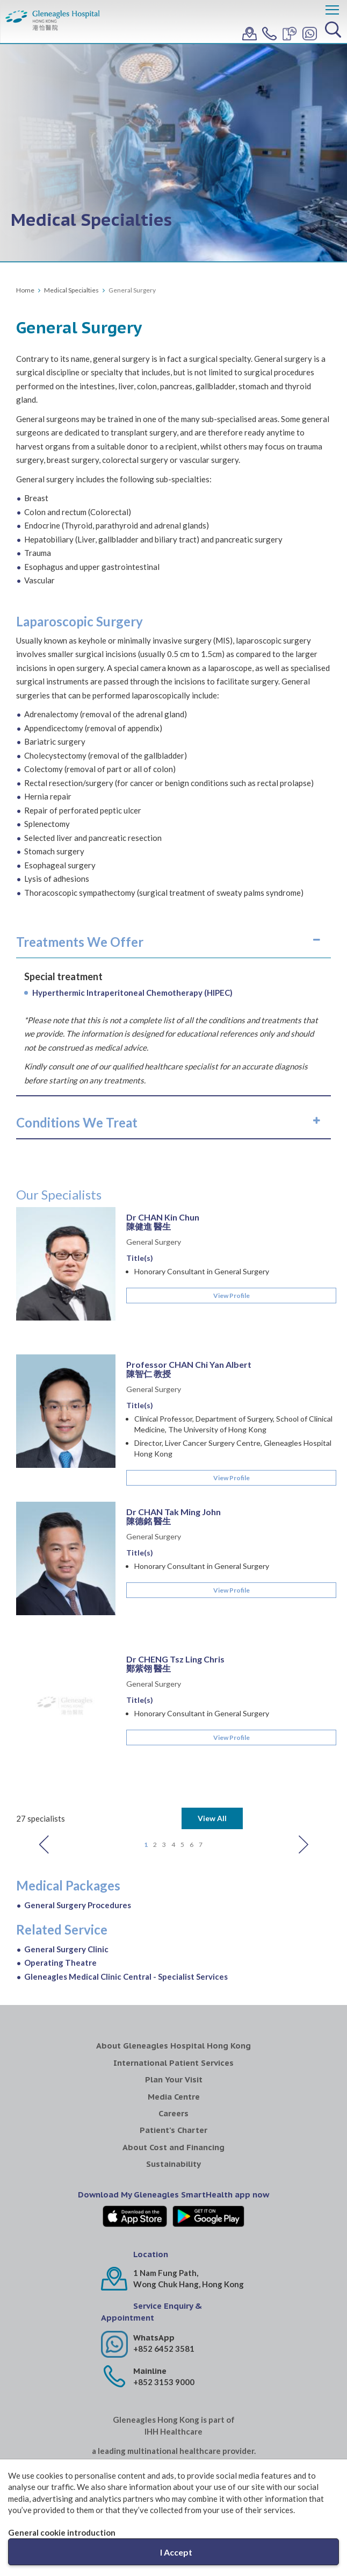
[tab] (173, 942)
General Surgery (153, 1241)
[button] (173, 942)
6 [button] (191, 1767)
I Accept (176, 2552)
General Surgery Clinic (66, 1871)
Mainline (150, 2293)
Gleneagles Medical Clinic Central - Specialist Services (126, 1899)
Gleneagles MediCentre (132, 2444)
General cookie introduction (61, 2532)
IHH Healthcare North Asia (174, 2406)
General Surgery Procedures (77, 1827)
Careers (173, 2036)
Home (25, 290)
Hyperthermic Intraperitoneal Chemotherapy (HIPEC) (132, 992)
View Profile (231, 1295)
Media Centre (174, 2019)
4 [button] (173, 1767)
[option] (173, 1501)
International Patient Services (173, 1985)
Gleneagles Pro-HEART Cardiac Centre (298, 2450)
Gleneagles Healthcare (50, 2444)
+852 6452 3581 (163, 2271)
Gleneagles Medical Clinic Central (215, 2444)
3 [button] (164, 1767)
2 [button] (155, 1767)
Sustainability (173, 2086)
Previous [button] (43, 1767)
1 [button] (146, 1767)
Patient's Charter (173, 2052)
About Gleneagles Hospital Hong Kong (173, 1968)
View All (212, 1740)
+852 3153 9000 (163, 2304)
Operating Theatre (60, 1885)
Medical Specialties (71, 290)
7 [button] (201, 1767)
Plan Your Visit (174, 2002)
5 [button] (182, 1767)
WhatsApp (154, 2260)
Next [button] (303, 1767)
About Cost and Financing (173, 2070)
